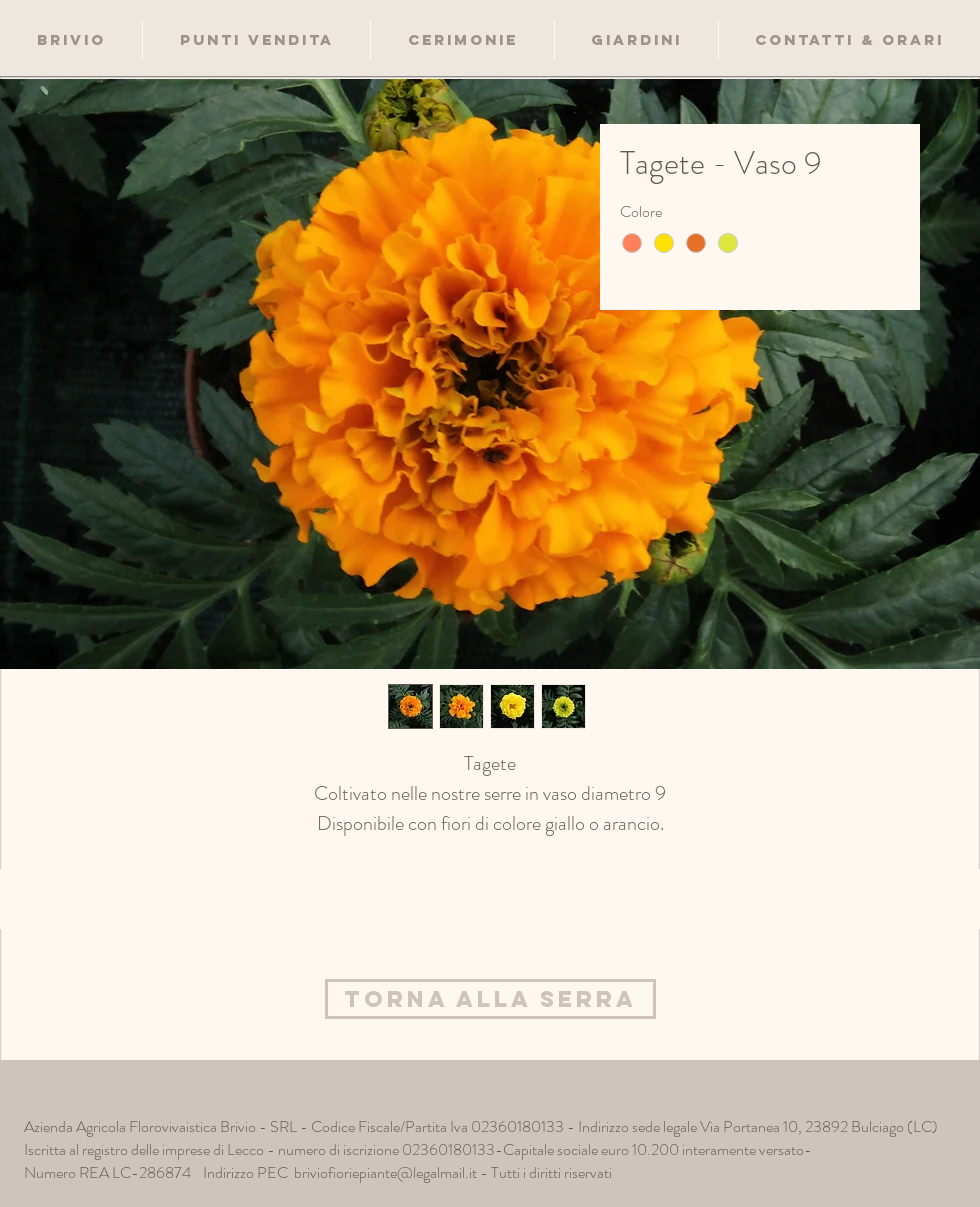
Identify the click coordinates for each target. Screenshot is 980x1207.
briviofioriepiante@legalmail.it (385, 1172)
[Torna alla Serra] (490, 999)
